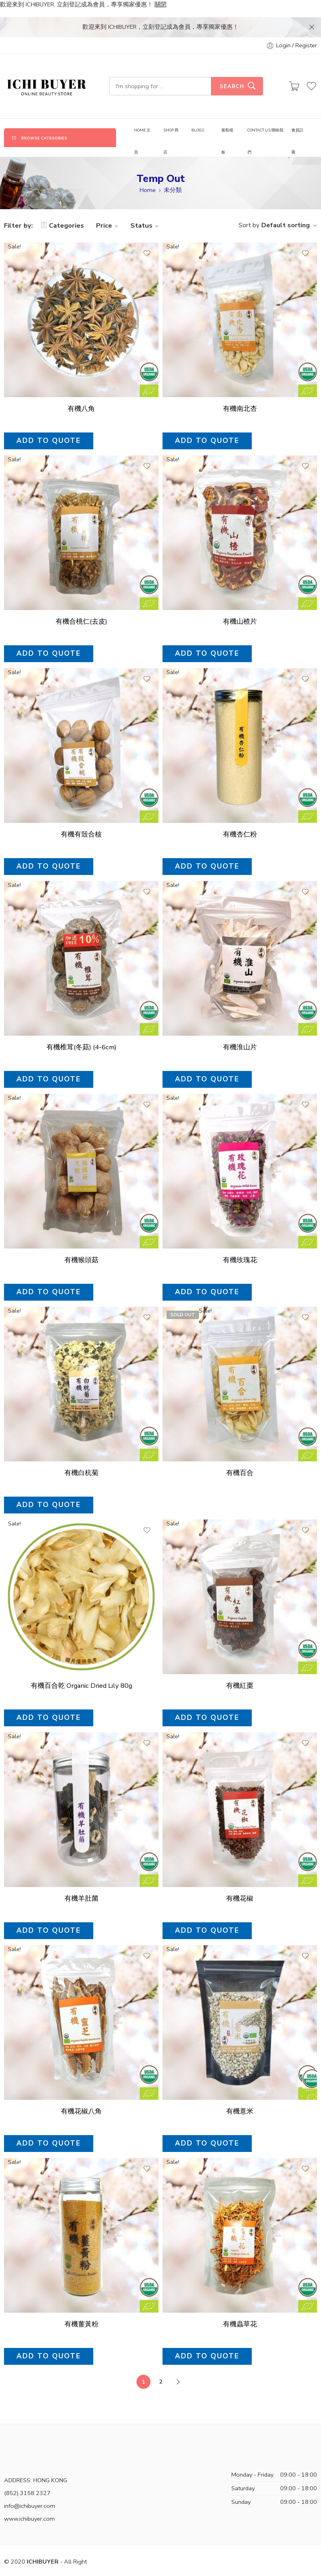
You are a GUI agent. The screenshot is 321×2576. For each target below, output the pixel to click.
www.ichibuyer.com (29, 2499)
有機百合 (239, 1452)
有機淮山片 (240, 1027)
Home (148, 170)
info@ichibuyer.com (29, 2486)
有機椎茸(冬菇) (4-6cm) (81, 1027)
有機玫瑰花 (240, 1240)
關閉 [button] (160, 4)
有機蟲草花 (240, 2310)
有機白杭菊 (81, 1452)
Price (108, 205)
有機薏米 (239, 2094)
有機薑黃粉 (81, 2309)
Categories (62, 205)
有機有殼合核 (81, 814)
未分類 (173, 170)
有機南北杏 (240, 388)
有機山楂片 (240, 601)
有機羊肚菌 (81, 1879)
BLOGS (197, 110)
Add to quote (48, 420)
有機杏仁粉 (240, 814)
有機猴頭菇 (81, 1240)
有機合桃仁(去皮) (81, 601)
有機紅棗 (239, 1666)
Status (145, 205)
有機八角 (81, 388)
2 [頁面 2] (161, 2362)
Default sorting (285, 205)
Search (232, 66)
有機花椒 (239, 1879)
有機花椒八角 (81, 2093)
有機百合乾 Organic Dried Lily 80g (81, 1665)
